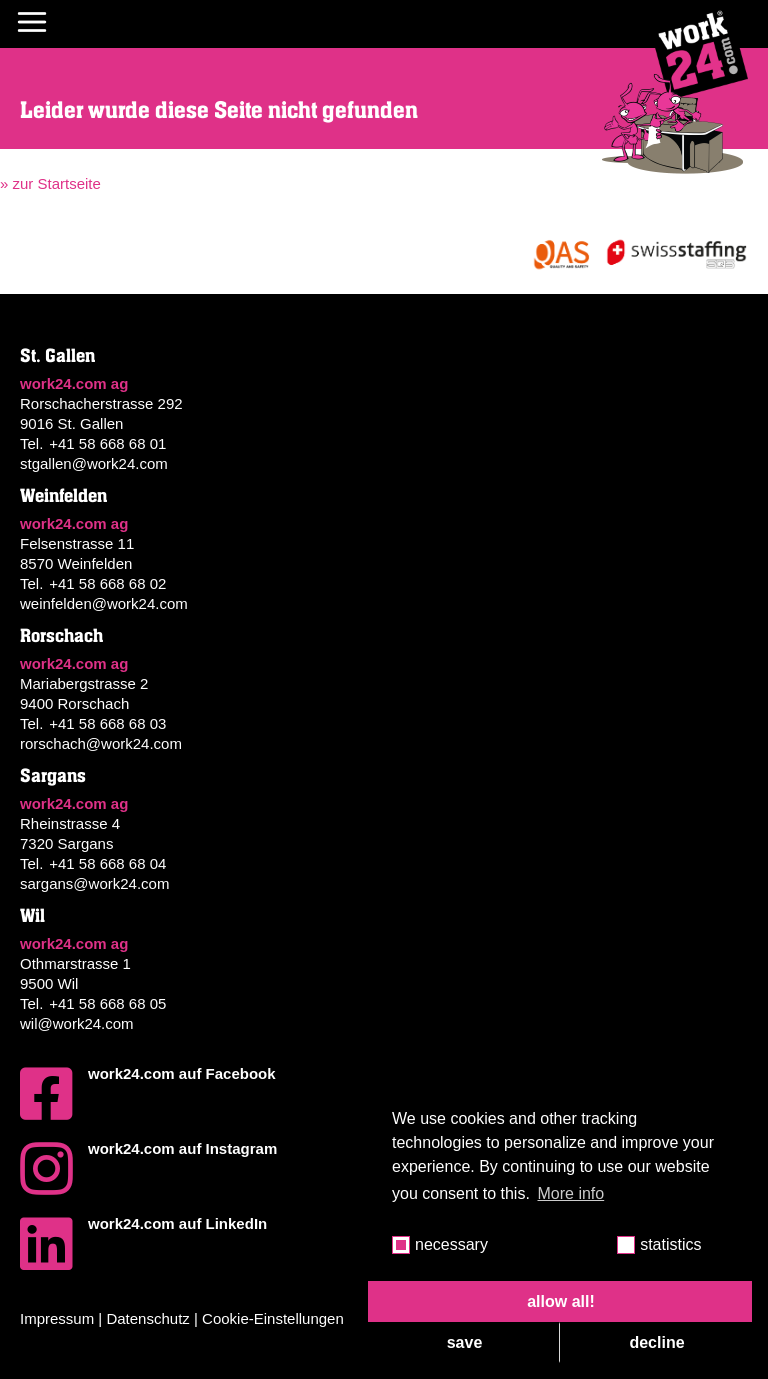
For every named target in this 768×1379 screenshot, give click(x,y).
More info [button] (571, 1193)
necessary (451, 1244)
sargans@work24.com (94, 883)
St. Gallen (57, 356)
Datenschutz (147, 1318)
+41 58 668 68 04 (107, 863)
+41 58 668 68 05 (107, 1003)
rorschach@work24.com (101, 743)
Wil (32, 916)
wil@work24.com (77, 1023)
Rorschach (61, 636)
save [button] (465, 1342)
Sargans (53, 776)
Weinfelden (63, 496)
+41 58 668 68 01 (107, 443)
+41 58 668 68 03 (107, 723)
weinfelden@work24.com (104, 603)
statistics (670, 1244)
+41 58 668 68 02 (107, 583)
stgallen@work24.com (94, 463)
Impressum (57, 1318)
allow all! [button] (561, 1301)
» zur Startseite (50, 183)
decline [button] (656, 1342)
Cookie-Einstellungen (273, 1318)
